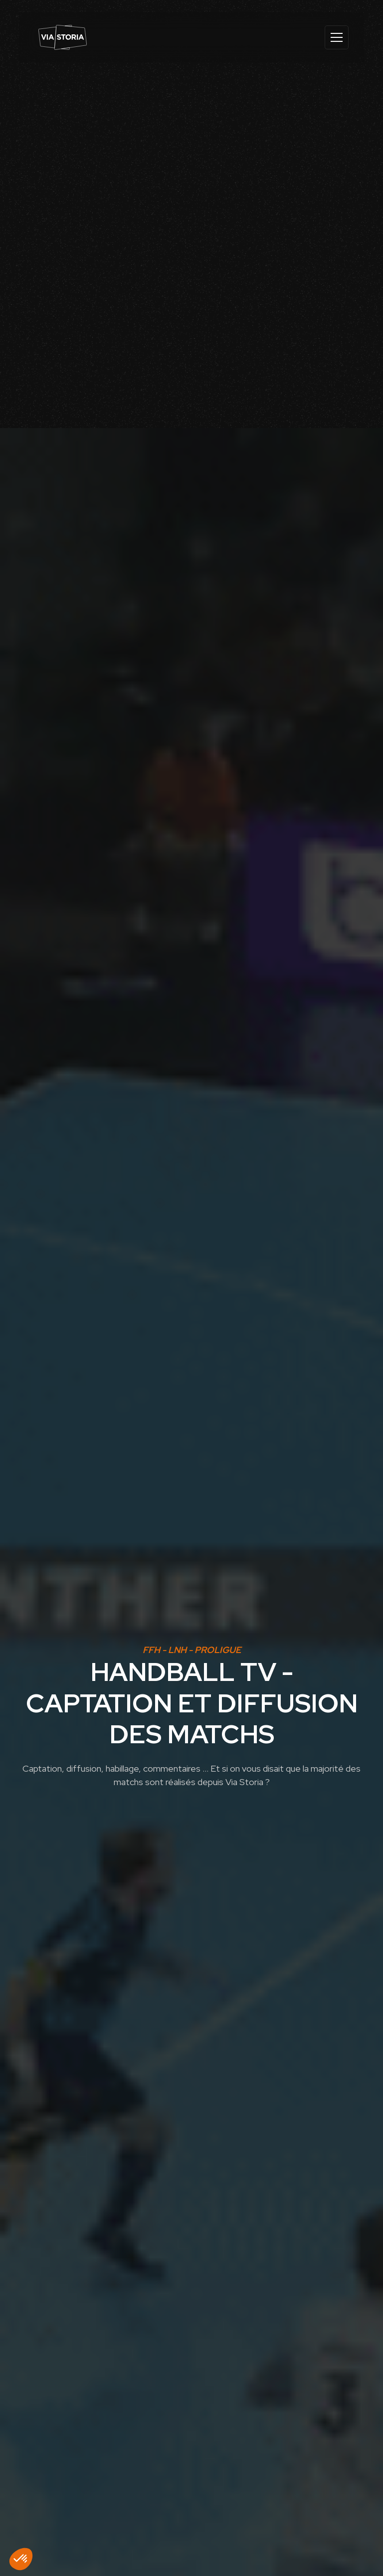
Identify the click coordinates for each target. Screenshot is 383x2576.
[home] (62, 37)
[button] (335, 37)
